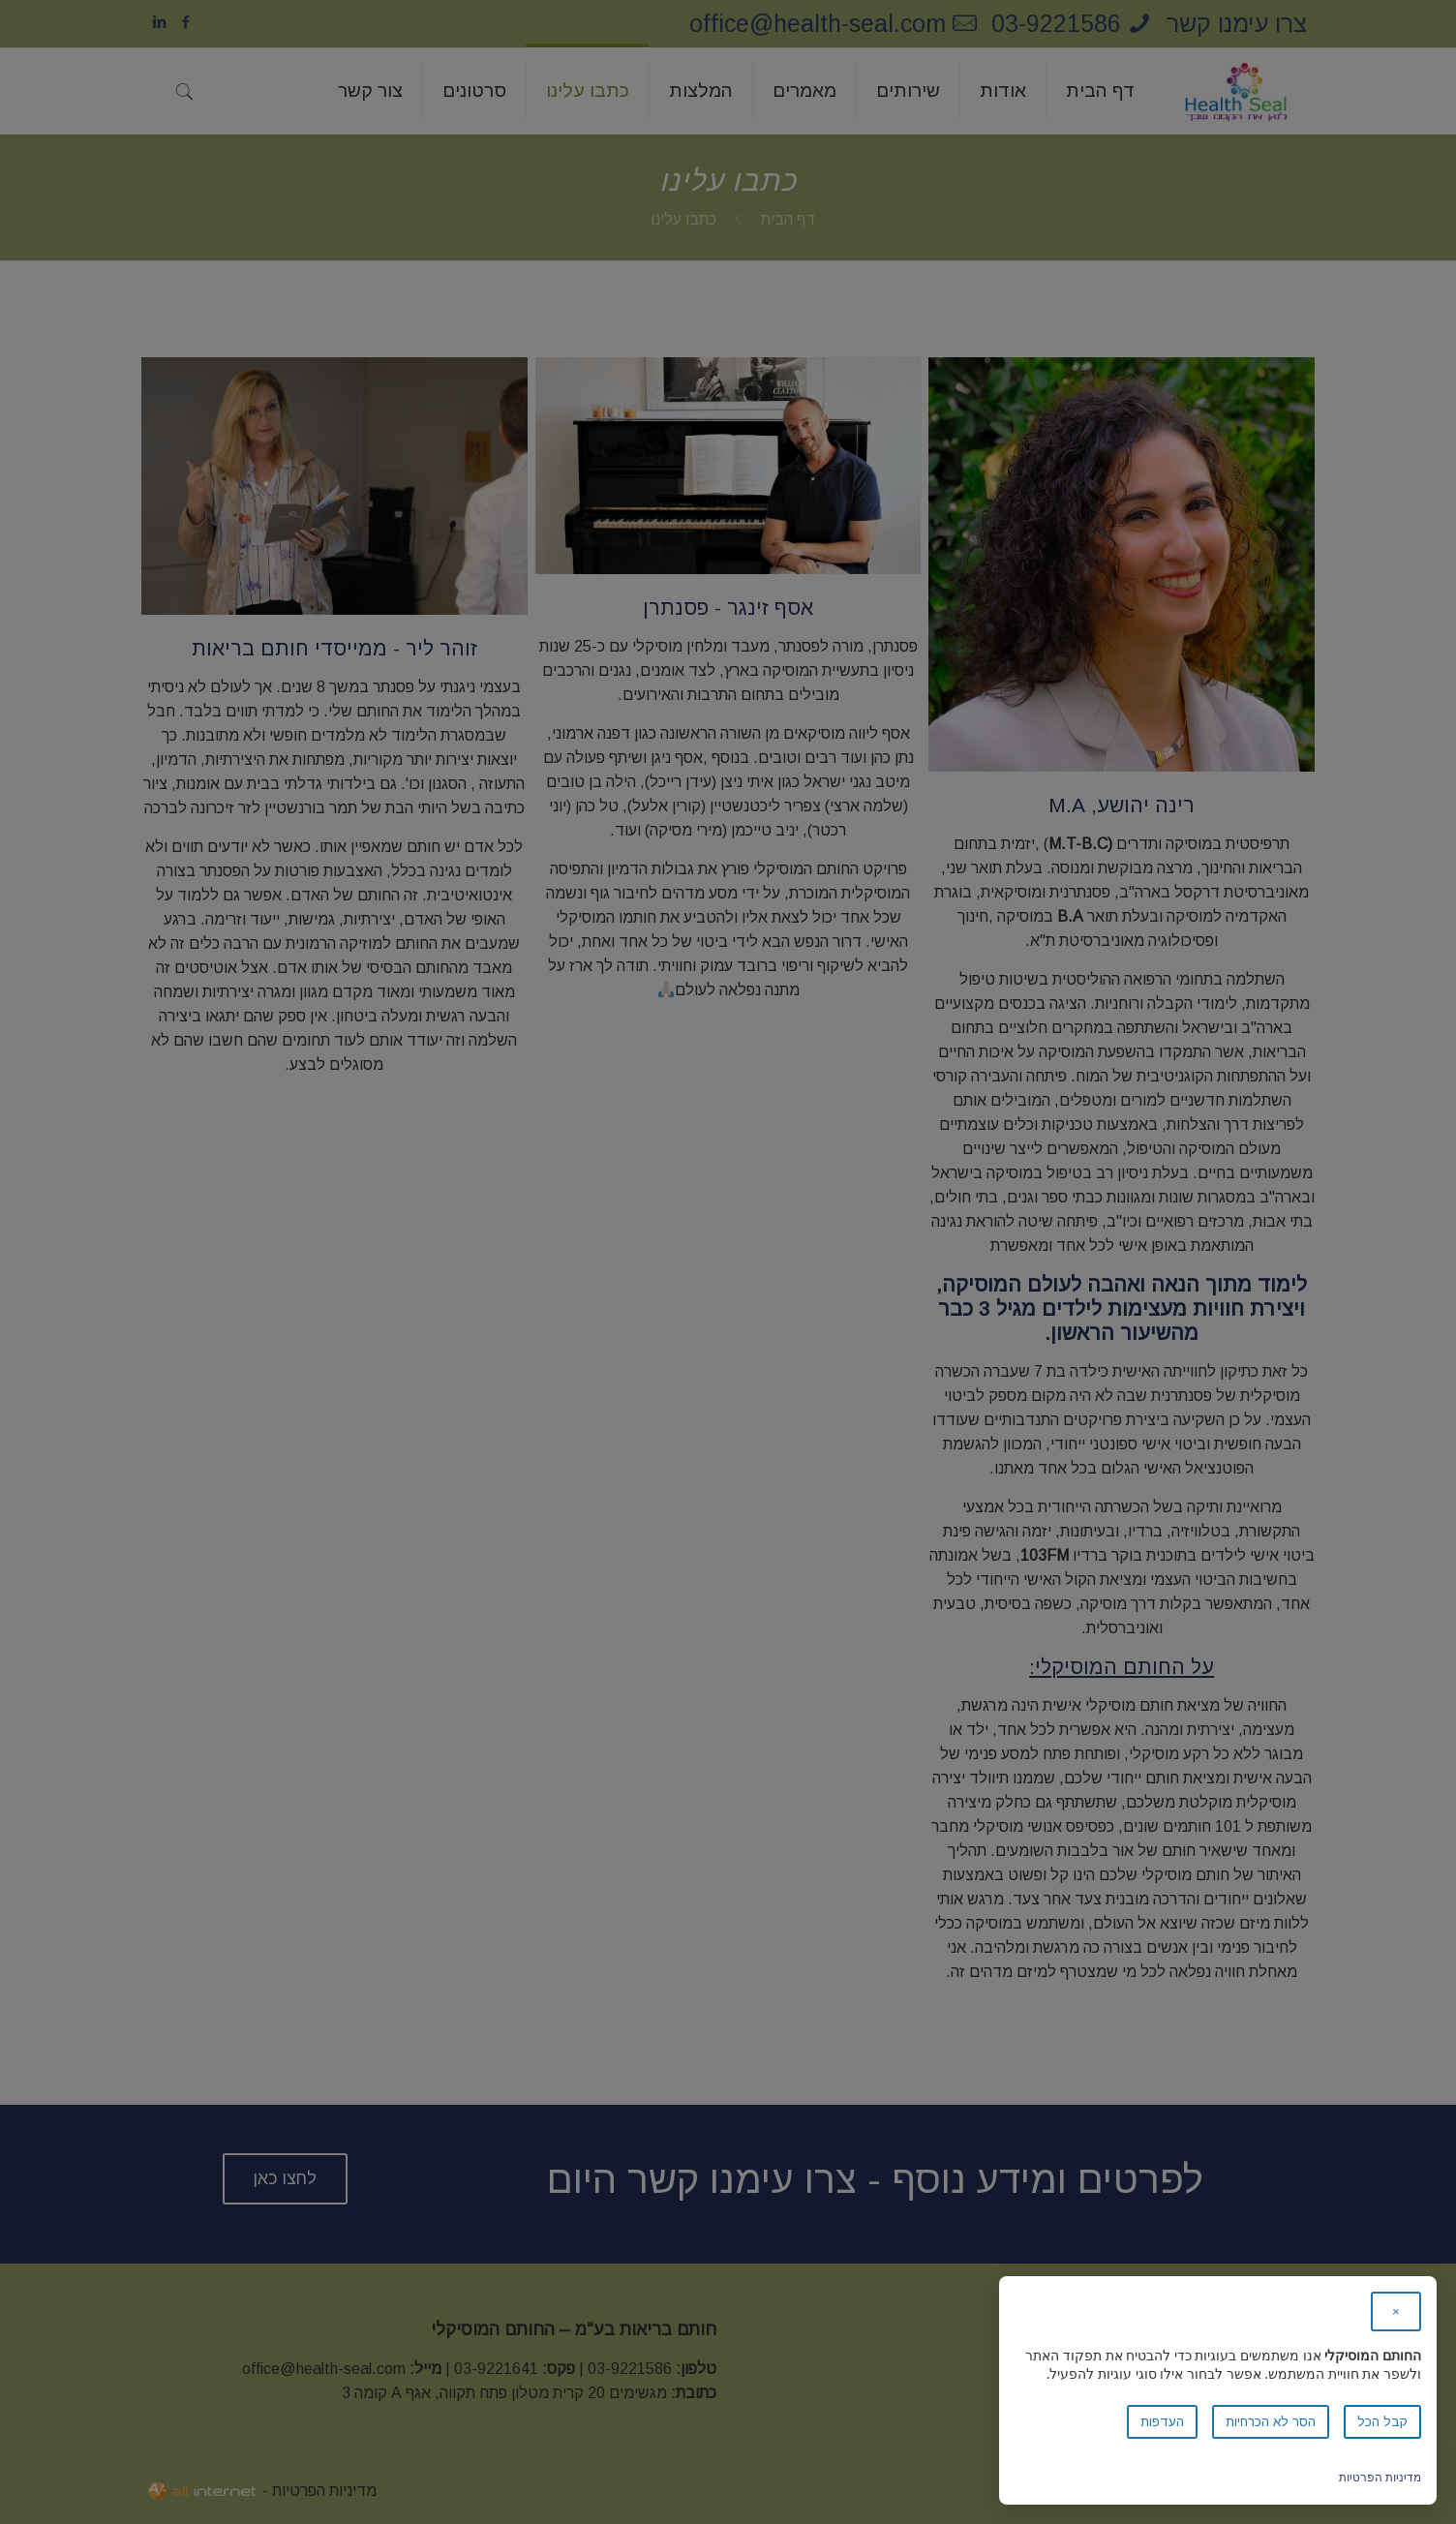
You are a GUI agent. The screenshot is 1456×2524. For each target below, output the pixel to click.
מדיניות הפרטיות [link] (1380, 2477)
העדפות (1162, 2422)
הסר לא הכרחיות (1271, 2422)
